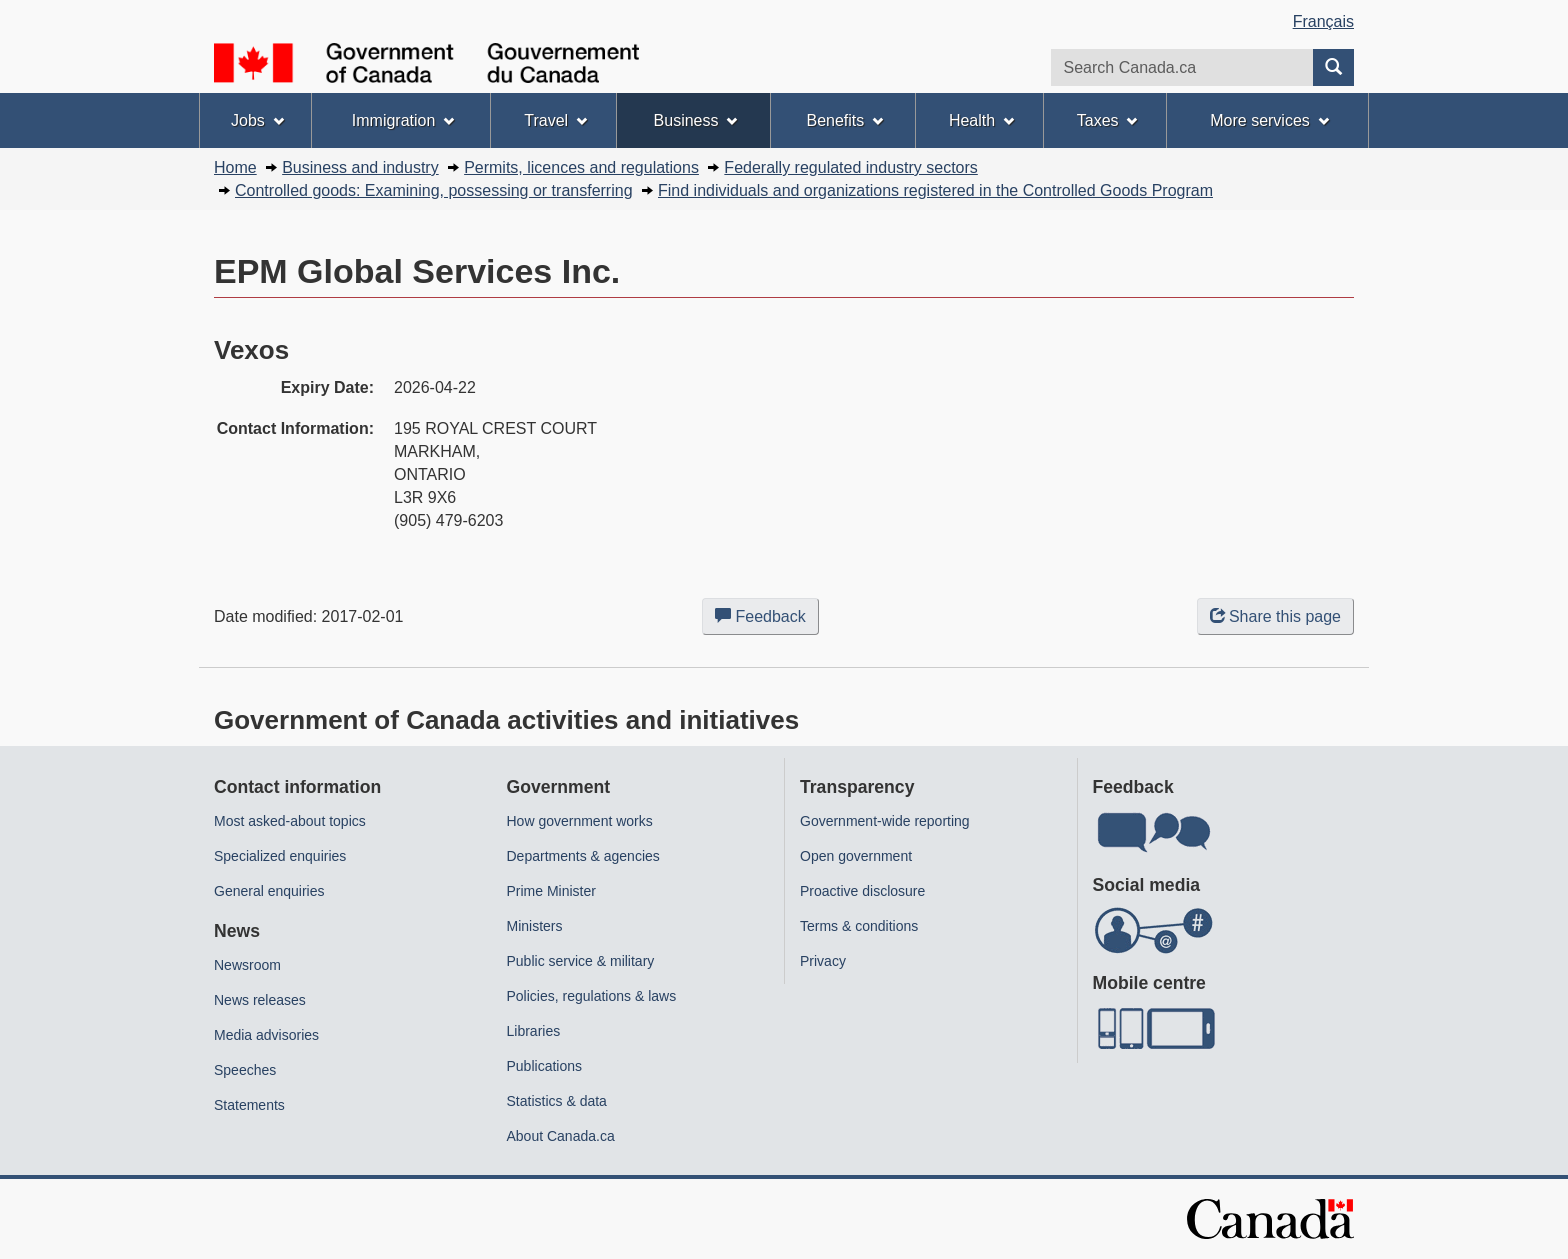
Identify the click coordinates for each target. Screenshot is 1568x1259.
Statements (249, 1105)
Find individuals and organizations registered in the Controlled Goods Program (935, 190)
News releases (260, 1000)
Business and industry (360, 167)
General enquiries (269, 891)
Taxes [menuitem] (1107, 120)
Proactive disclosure (862, 891)
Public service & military (581, 961)
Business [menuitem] (696, 120)
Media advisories (266, 1035)
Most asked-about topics (290, 821)
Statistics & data (557, 1101)
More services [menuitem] (1269, 120)
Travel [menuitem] (555, 120)
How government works (580, 821)
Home (235, 167)
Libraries (534, 1031)
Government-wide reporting (885, 821)
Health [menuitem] (981, 120)
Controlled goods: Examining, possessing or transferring (434, 190)
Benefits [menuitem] (845, 120)
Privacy (823, 961)
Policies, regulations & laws (592, 996)
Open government (856, 856)
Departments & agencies (583, 856)
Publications (545, 1066)
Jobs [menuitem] (257, 120)
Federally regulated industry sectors (850, 167)
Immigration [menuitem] (403, 120)
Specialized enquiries (280, 856)
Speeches (245, 1070)
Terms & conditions (859, 926)
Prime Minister (551, 891)
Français (1323, 21)
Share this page (1275, 616)
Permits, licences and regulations (581, 167)
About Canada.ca (561, 1136)
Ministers (535, 926)
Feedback (767, 620)
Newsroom (247, 965)
